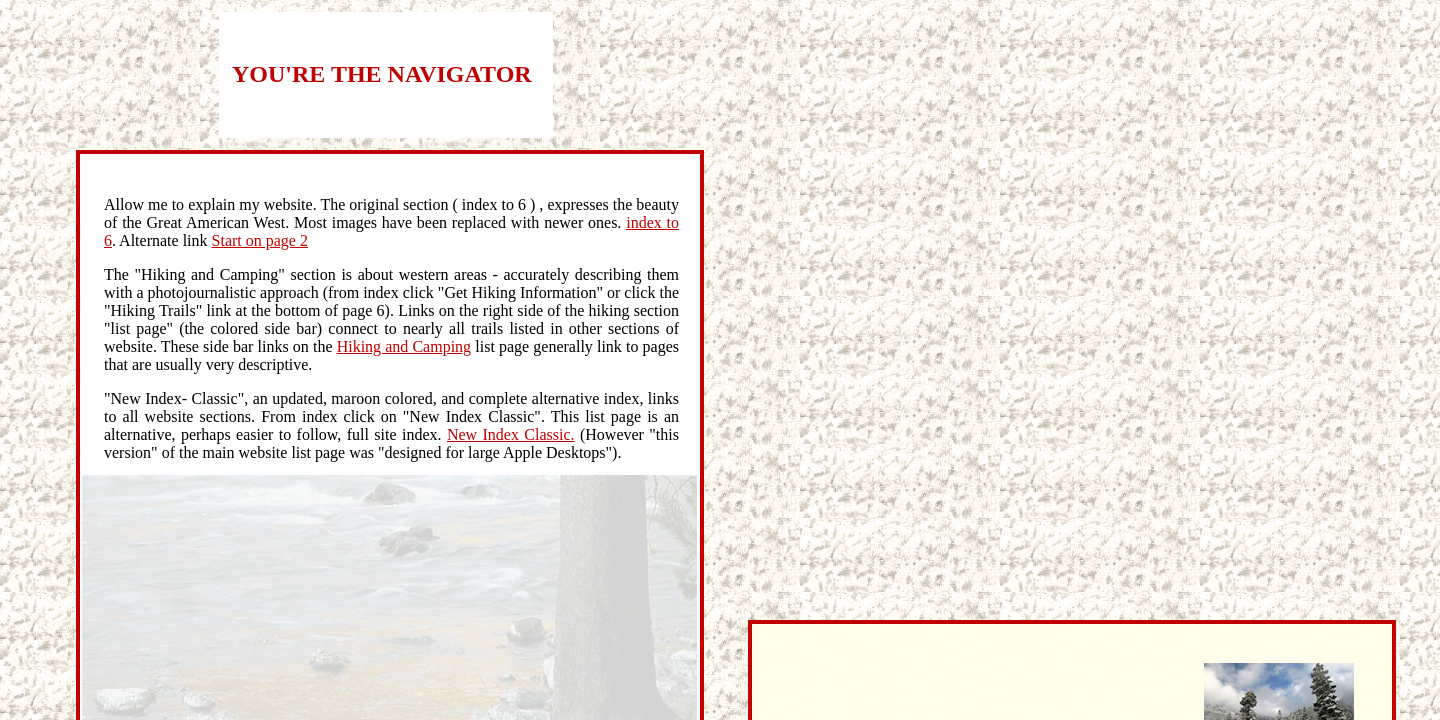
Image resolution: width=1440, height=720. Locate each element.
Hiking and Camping (404, 346)
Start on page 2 (260, 240)
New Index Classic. (511, 434)
